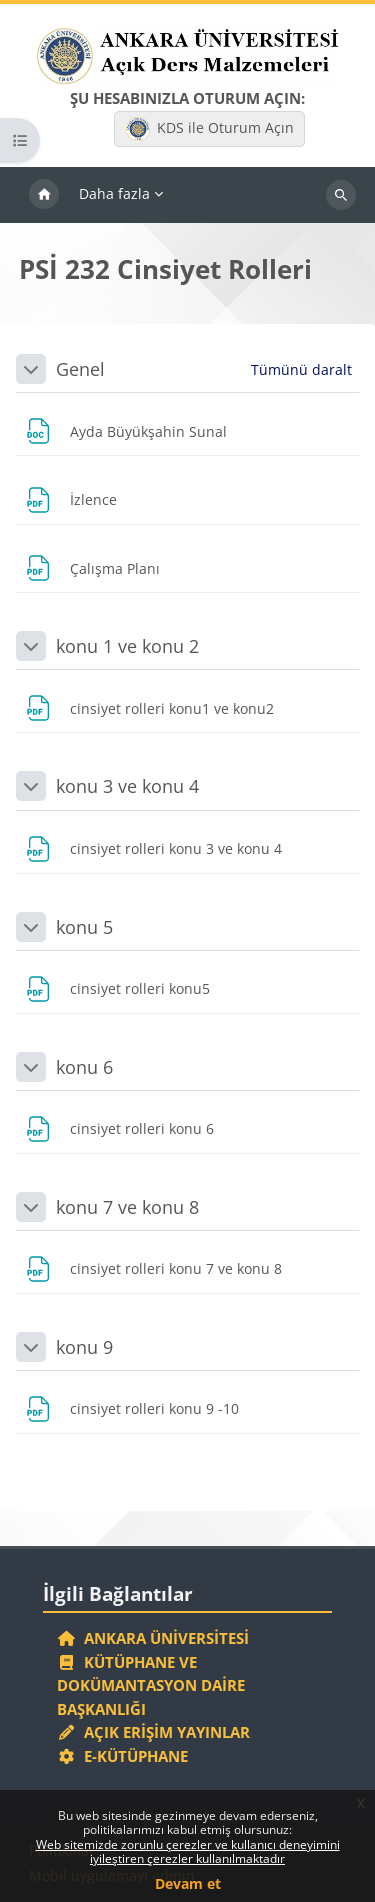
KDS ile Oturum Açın (210, 129)
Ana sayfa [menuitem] (44, 195)
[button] (31, 369)
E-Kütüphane (122, 1756)
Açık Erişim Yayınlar (155, 1732)
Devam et (188, 1883)
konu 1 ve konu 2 (127, 646)
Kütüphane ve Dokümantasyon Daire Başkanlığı (151, 1685)
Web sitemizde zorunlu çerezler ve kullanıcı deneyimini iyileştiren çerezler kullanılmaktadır (188, 1851)
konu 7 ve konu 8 (127, 1207)
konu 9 (84, 1347)
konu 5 (84, 927)
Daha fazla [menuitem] (114, 193)
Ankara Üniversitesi (153, 1638)
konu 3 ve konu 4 (127, 786)
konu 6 (84, 1067)
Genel (80, 369)
